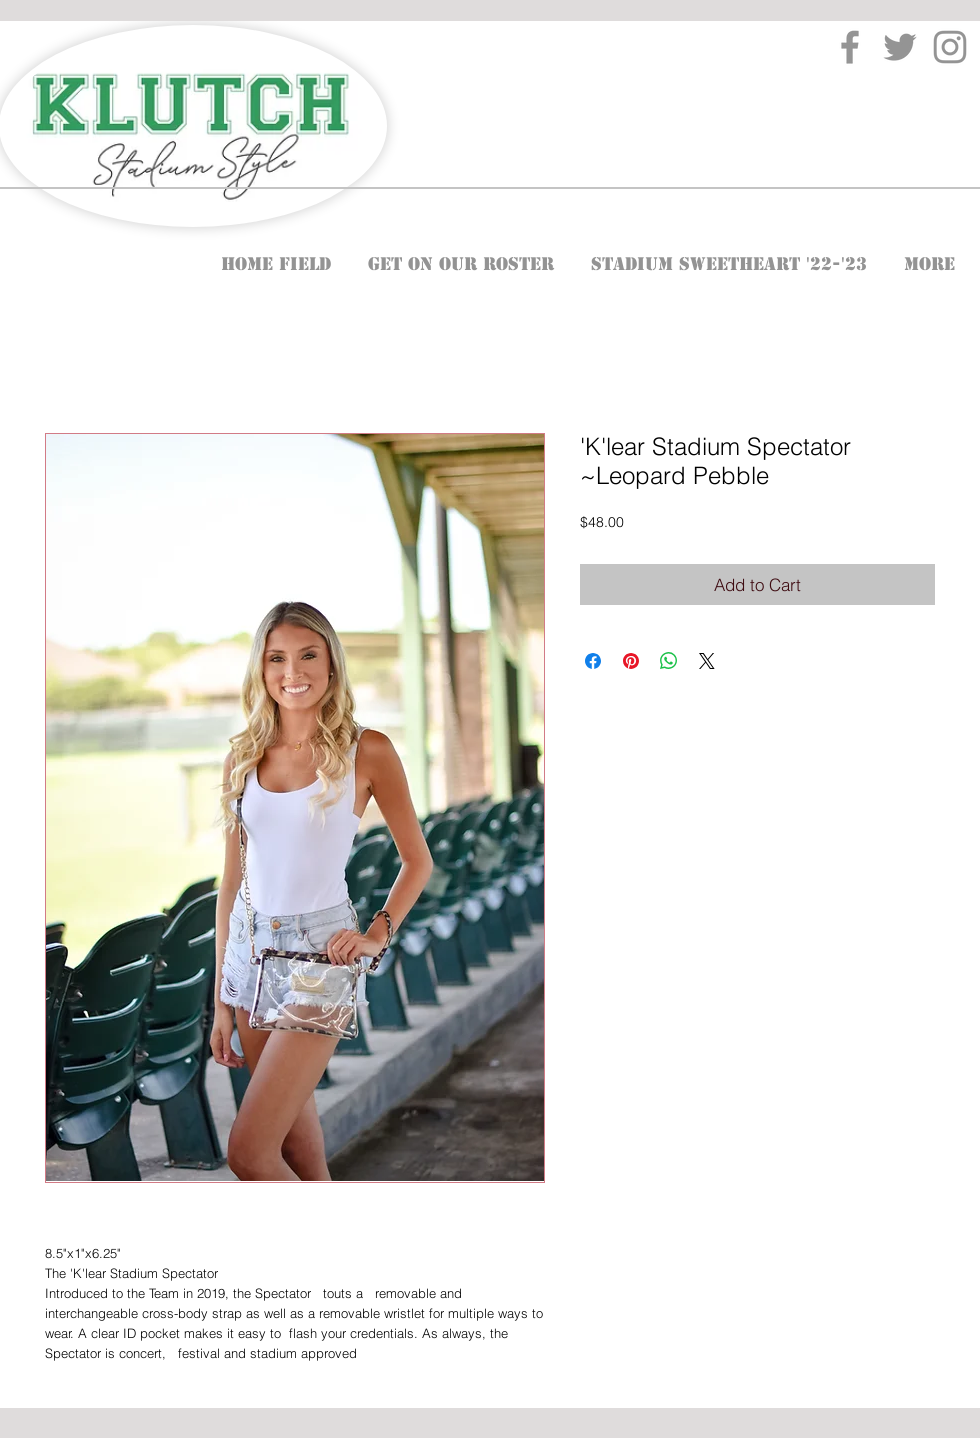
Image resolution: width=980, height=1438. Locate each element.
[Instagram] (950, 47)
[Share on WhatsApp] (669, 661)
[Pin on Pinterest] (631, 661)
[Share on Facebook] (593, 661)
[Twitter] (900, 47)
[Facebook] (850, 47)
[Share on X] (707, 661)
